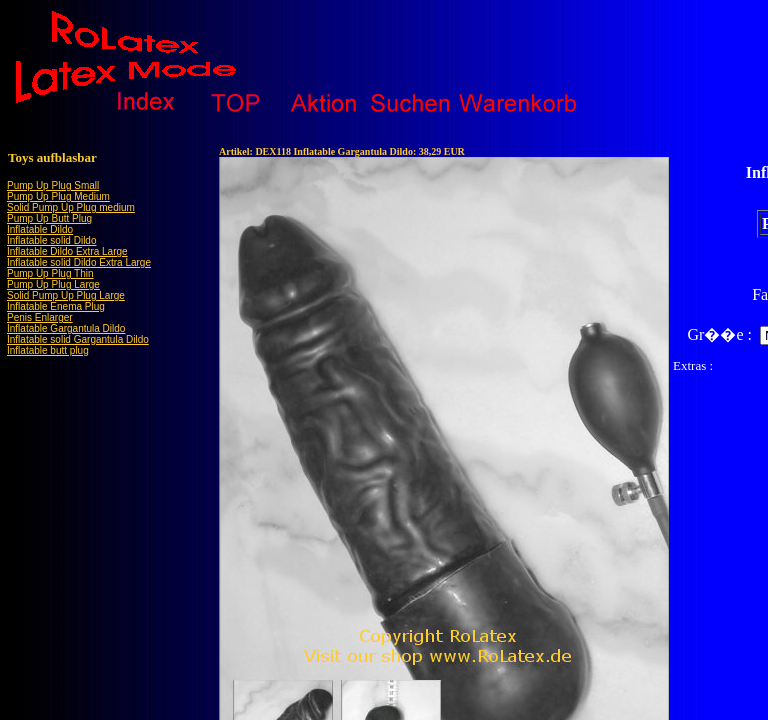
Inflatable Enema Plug (56, 306)
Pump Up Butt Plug (49, 218)
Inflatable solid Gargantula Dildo (78, 339)
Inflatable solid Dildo (52, 240)
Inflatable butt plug (48, 350)
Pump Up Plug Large (53, 284)
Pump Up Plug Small (53, 185)
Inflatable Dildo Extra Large (67, 251)
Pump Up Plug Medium (58, 196)
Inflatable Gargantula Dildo (66, 328)
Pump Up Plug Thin (50, 273)
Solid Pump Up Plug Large (66, 295)
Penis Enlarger (40, 317)
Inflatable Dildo (40, 229)
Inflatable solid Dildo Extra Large (79, 262)
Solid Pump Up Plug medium (71, 207)
